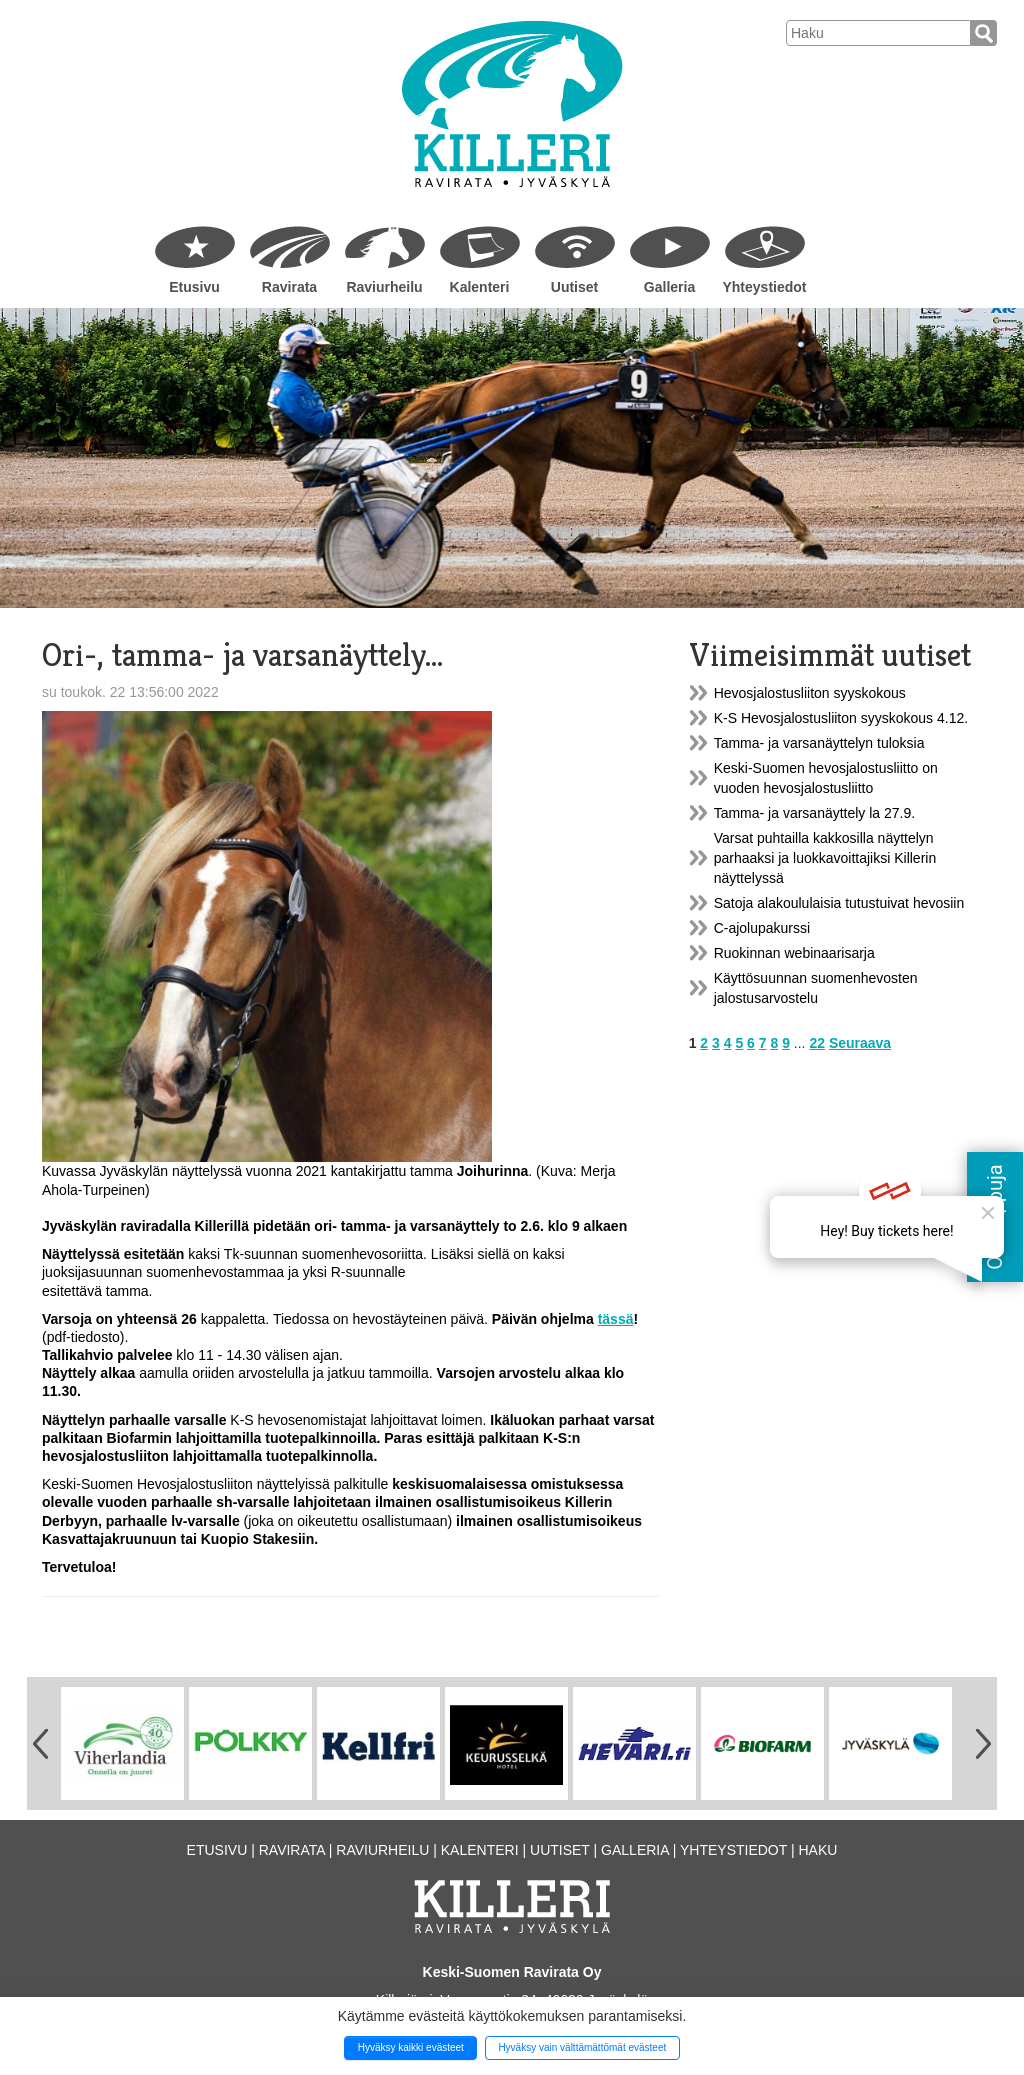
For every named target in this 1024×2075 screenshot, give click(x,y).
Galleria (669, 287)
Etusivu (194, 287)
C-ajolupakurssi (762, 928)
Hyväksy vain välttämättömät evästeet (582, 2047)
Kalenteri (480, 287)
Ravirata (289, 287)
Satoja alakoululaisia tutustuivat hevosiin (839, 903)
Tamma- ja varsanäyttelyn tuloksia (819, 743)
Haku (817, 1850)
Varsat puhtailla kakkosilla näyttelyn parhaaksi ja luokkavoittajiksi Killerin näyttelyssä (825, 858)
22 (817, 1043)
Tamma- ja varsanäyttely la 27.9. (815, 813)
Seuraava (860, 1043)
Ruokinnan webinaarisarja (794, 953)
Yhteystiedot (764, 287)
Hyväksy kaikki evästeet (411, 2047)
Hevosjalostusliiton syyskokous (810, 693)
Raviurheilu (384, 287)
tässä (616, 1319)
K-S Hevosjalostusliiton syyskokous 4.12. (841, 718)
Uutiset (574, 287)
